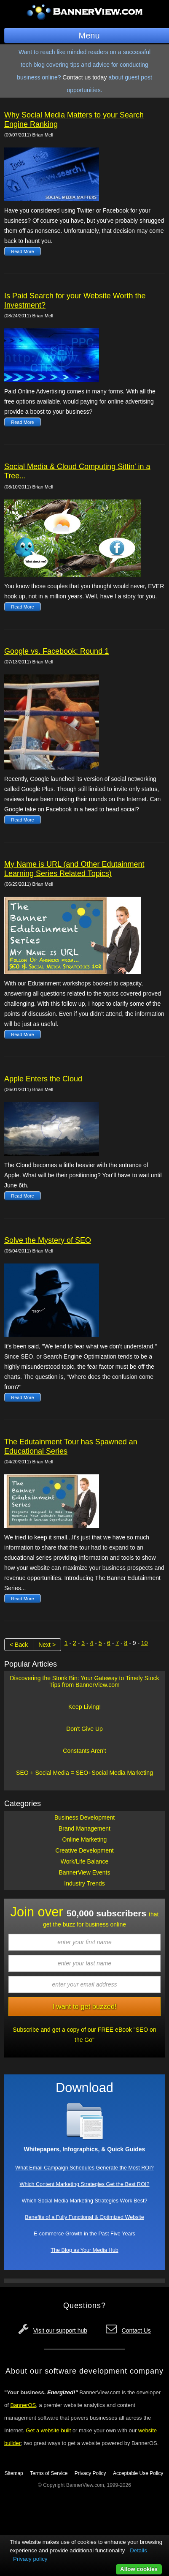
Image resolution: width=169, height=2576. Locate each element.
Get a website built (48, 2430)
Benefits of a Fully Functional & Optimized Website (84, 2217)
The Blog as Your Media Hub (84, 2250)
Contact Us (136, 2330)
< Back (19, 1644)
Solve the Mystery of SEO (47, 1240)
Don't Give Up (84, 1728)
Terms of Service (48, 2473)
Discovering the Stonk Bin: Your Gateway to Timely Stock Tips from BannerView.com (84, 1681)
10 (144, 1643)
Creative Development (84, 1850)
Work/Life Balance (84, 1861)
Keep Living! (84, 1706)
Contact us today (84, 77)
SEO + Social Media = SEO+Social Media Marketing (84, 1772)
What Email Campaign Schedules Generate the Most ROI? (84, 2168)
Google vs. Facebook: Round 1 (56, 651)
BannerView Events (84, 1872)
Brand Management (84, 1828)
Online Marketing (84, 1839)
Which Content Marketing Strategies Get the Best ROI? (85, 2184)
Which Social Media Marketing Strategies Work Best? (85, 2201)
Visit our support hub (60, 2330)
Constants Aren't (84, 1750)
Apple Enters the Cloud (43, 1079)
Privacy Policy (90, 2473)
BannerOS (23, 2405)
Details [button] (138, 2550)
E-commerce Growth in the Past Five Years (84, 2234)
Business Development (84, 1817)
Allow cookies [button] (139, 2569)
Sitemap (14, 2473)
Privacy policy (30, 2559)
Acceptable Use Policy (138, 2473)
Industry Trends (84, 1883)
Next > (47, 1644)
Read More (22, 251)
